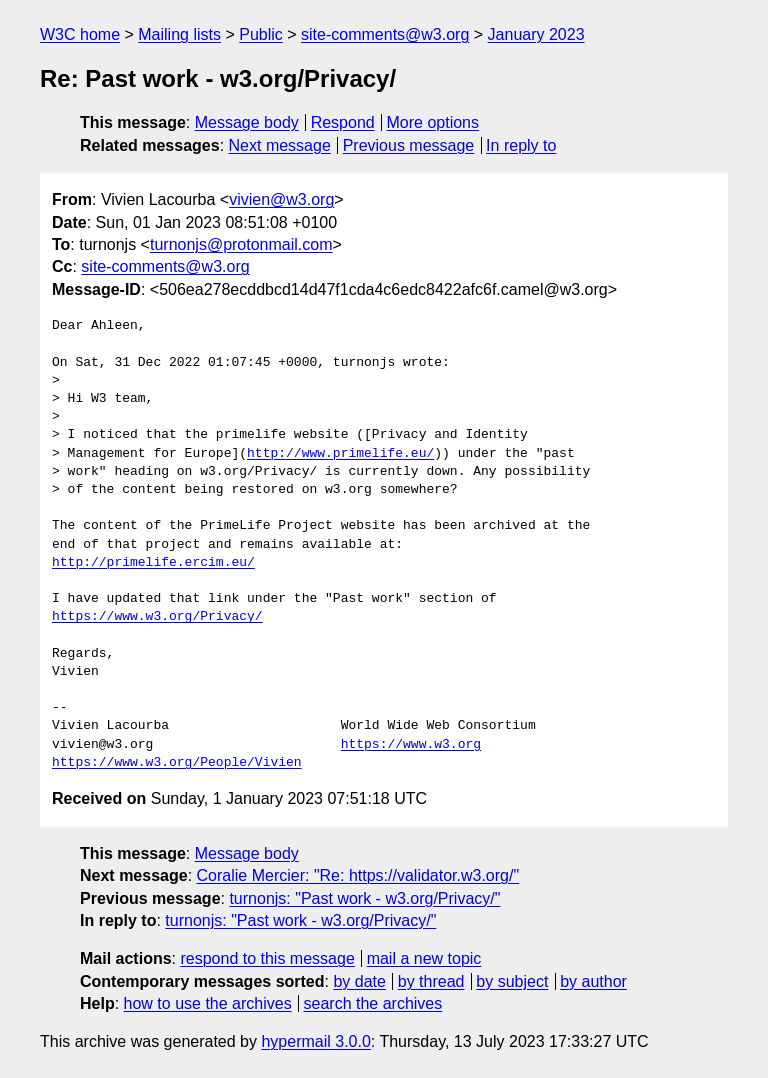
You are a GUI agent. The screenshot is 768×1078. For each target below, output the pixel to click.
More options (433, 122)
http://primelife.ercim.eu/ (153, 563)
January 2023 (536, 34)
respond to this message (267, 958)
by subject (512, 981)
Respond (343, 122)
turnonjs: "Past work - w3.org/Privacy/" (364, 898)
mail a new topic (424, 958)
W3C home (80, 34)
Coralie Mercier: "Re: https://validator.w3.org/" (358, 875)
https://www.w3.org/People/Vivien (177, 763)
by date (359, 981)
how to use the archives (208, 1003)
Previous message (409, 145)
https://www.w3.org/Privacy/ (157, 617)
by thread (431, 981)
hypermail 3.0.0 (315, 1041)
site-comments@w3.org (385, 34)
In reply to (521, 145)
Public (261, 34)
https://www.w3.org (411, 745)
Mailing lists (179, 34)
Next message (280, 145)
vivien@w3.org (281, 199)
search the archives (373, 1003)
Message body (247, 122)
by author (593, 981)
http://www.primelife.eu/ (340, 454)
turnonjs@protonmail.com (241, 244)
